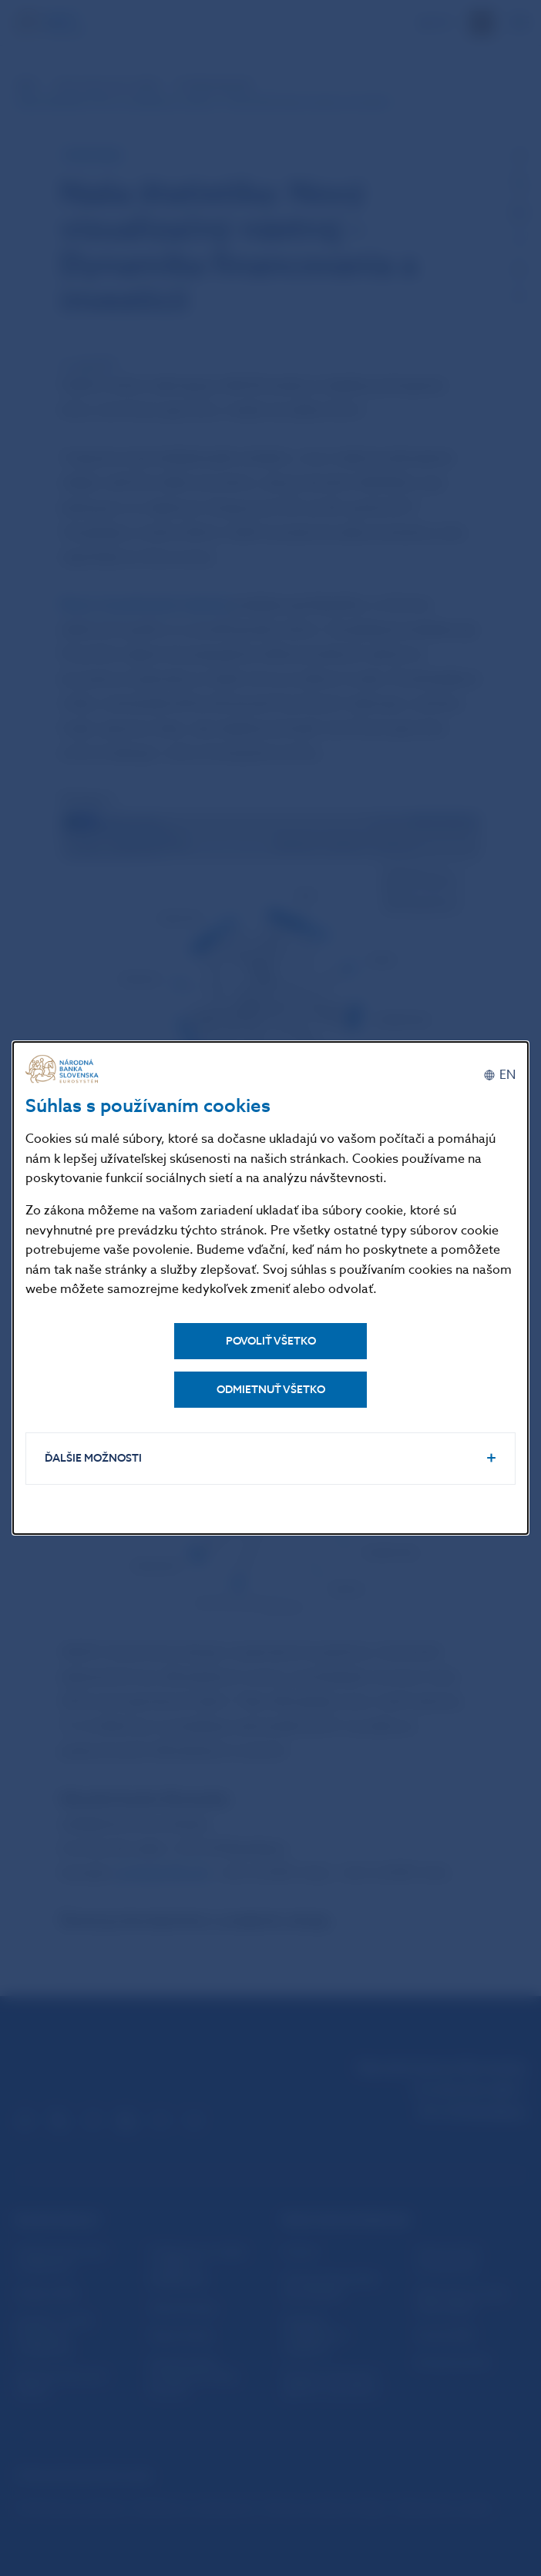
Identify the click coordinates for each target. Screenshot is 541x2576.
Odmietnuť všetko (271, 1390)
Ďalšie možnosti (93, 1458)
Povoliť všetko (271, 1341)
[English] (499, 1075)
